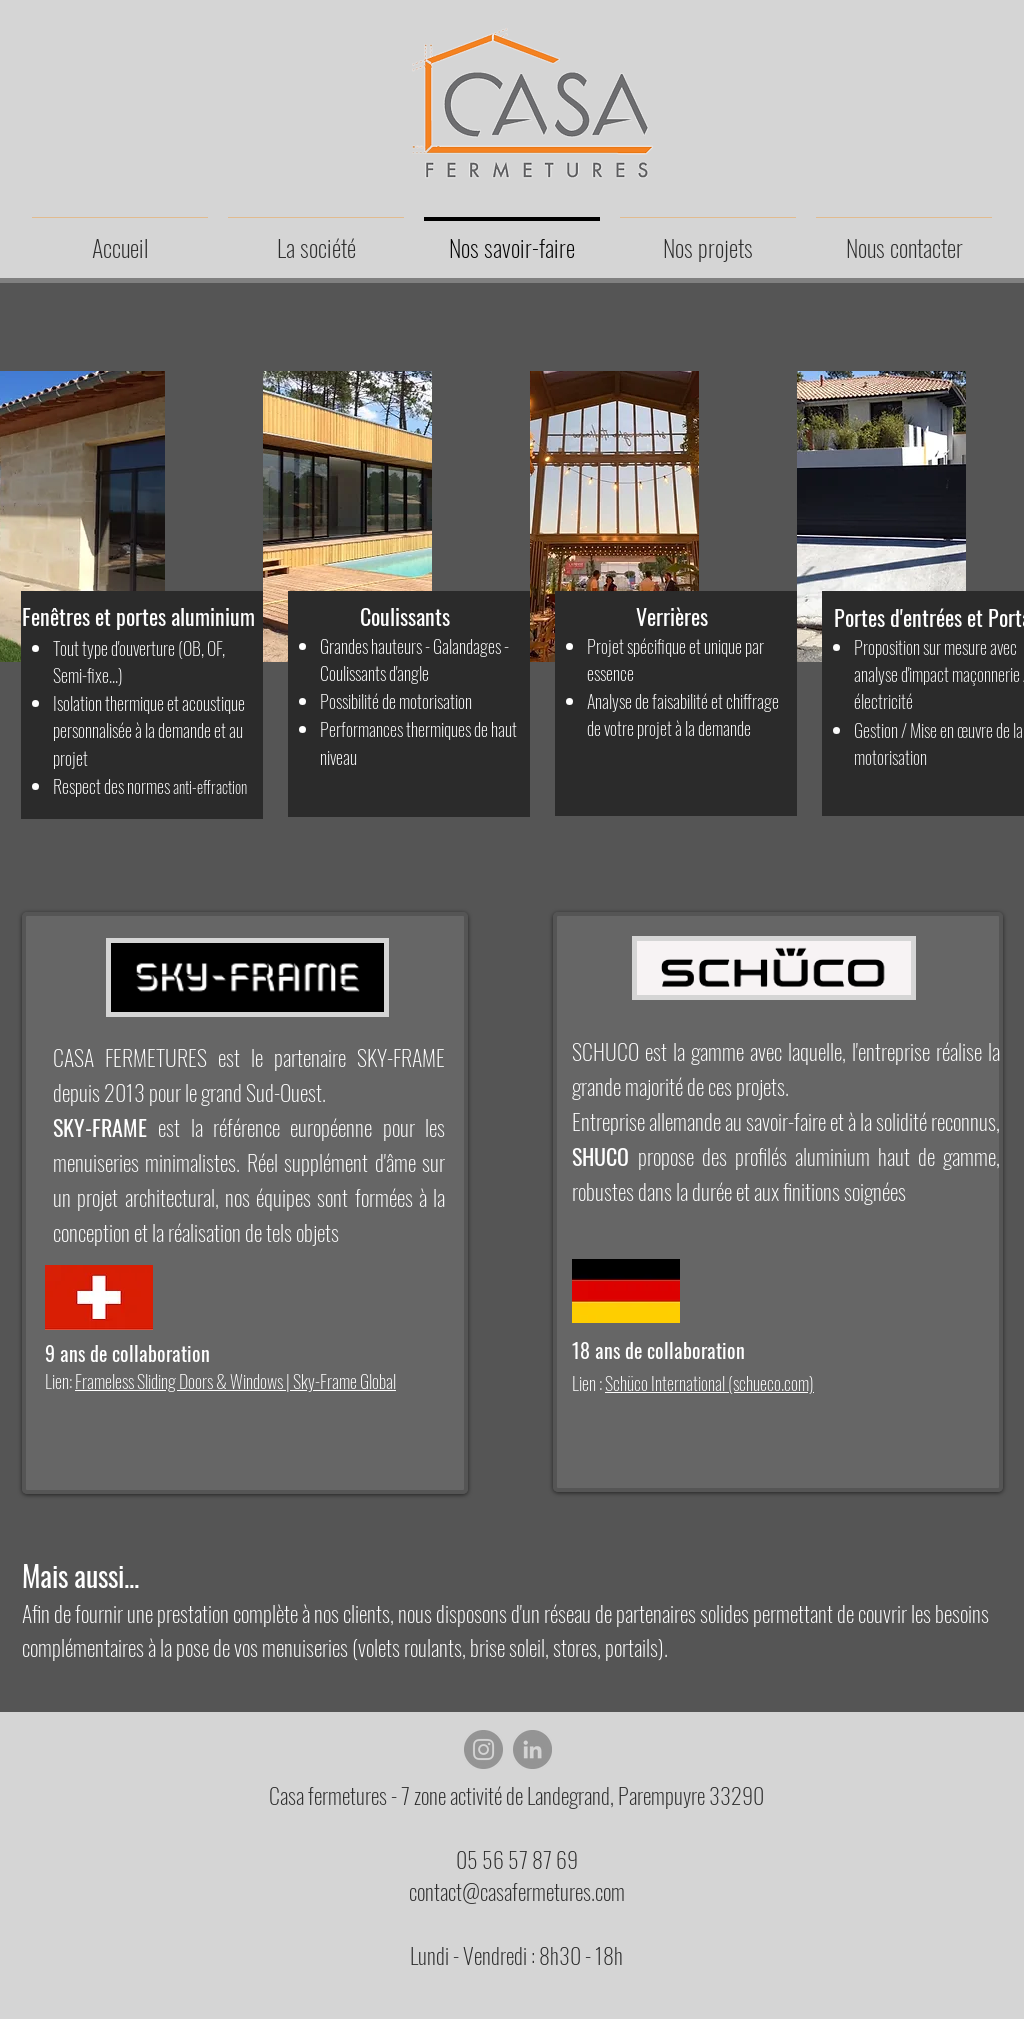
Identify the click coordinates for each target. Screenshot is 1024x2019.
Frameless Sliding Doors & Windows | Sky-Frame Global (235, 1381)
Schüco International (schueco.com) (709, 1383)
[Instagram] (483, 1749)
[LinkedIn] (532, 1749)
